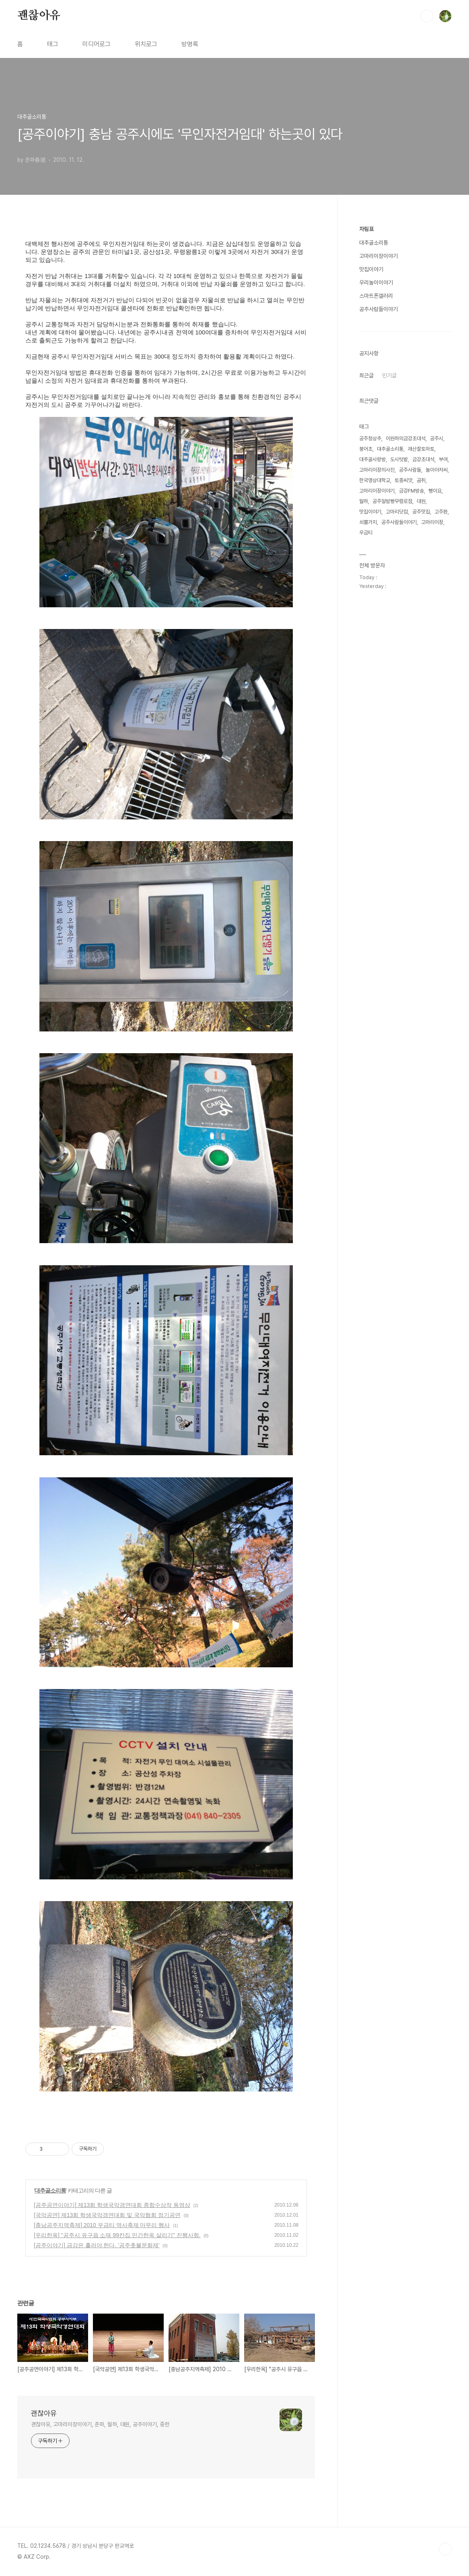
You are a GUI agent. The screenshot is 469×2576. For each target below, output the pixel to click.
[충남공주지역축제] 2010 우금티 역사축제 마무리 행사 (102, 2225)
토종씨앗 (403, 480)
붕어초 (365, 449)
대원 (421, 501)
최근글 (366, 375)
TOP (445, 2549)
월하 (363, 501)
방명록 (189, 44)
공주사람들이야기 (378, 309)
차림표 (366, 229)
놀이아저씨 (437, 470)
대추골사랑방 (372, 459)
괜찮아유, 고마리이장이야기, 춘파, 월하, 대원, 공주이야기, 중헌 (100, 2424)
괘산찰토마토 (421, 449)
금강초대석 (423, 459)
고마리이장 (432, 522)
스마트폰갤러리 (376, 296)
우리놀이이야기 (376, 282)
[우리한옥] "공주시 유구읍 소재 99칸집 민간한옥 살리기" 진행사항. (117, 2235)
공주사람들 (410, 470)
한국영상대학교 (374, 480)
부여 (443, 459)
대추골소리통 (50, 2190)
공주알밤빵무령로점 (392, 501)
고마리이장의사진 (377, 470)
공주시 (436, 438)
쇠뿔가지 (368, 522)
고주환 (441, 512)
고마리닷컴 (397, 512)
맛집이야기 (371, 269)
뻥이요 (435, 491)
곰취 (421, 480)
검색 (427, 16)
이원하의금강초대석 (406, 438)
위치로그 (146, 44)
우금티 (365, 533)
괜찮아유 (38, 15)
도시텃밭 (399, 459)
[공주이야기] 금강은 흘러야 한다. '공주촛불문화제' (97, 2245)
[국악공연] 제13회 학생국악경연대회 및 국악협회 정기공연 (107, 2215)
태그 (52, 44)
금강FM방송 (411, 491)
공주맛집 (421, 512)
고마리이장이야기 (378, 256)
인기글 (389, 375)
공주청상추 (370, 438)
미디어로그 (96, 44)
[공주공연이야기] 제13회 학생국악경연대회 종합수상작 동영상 (112, 2205)
